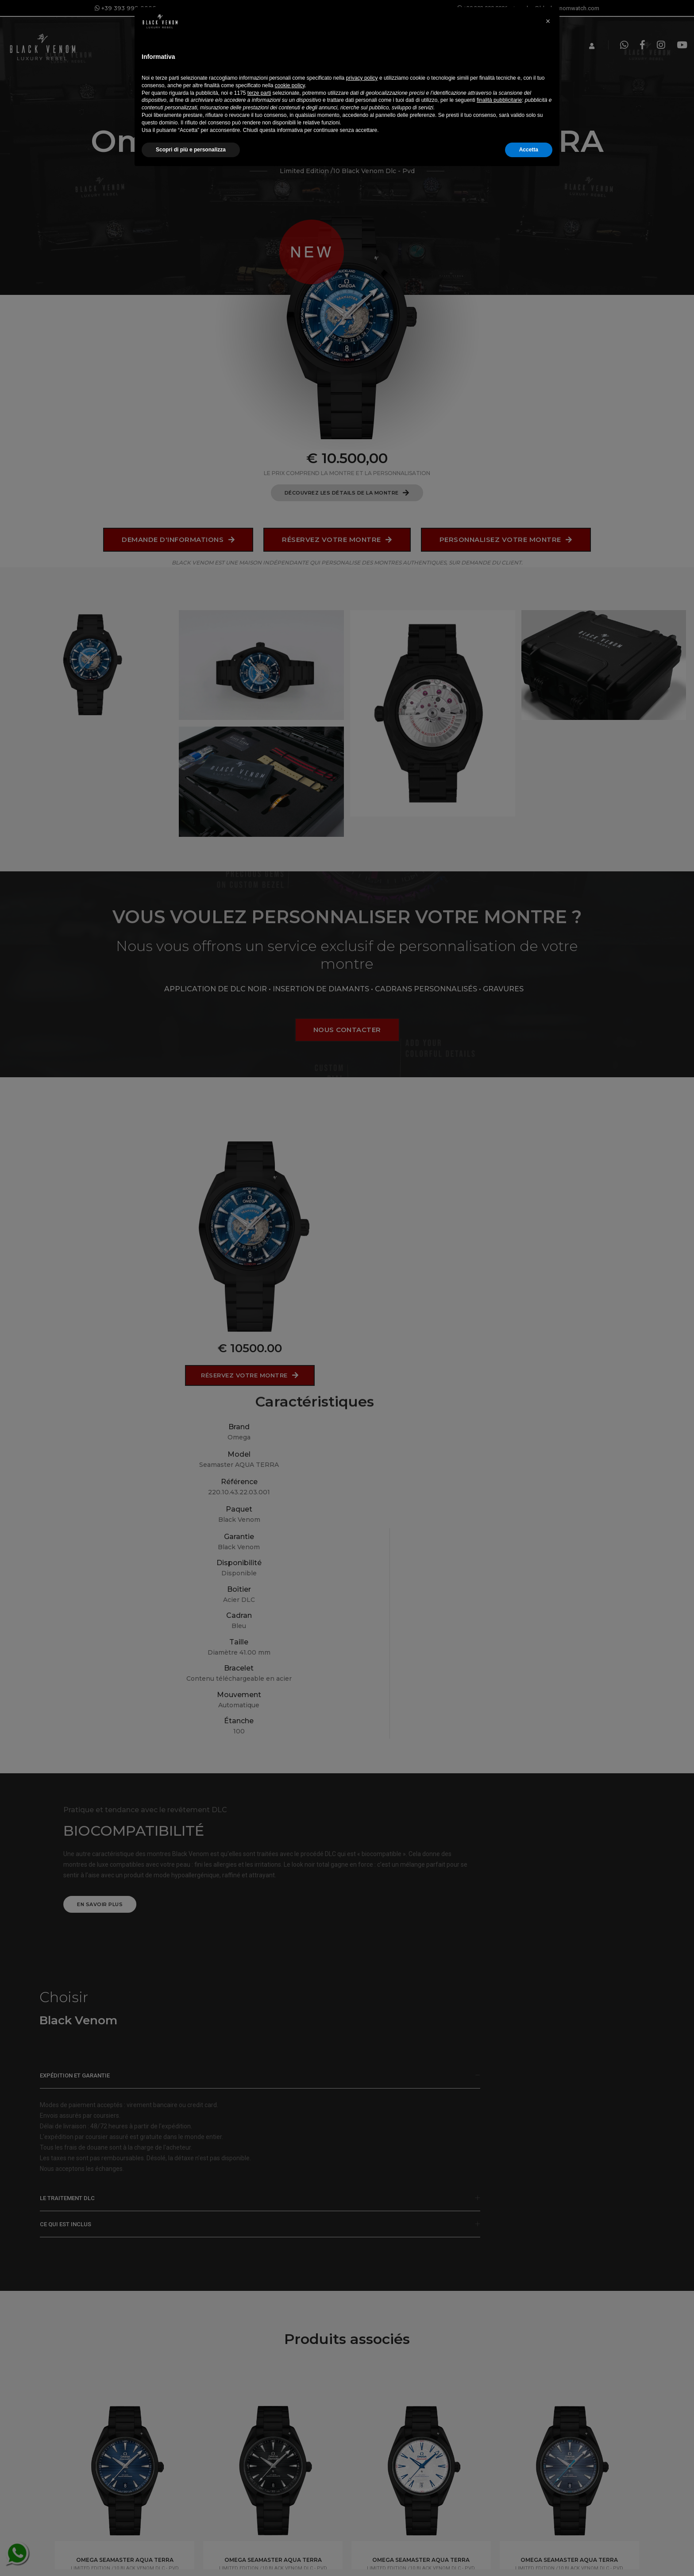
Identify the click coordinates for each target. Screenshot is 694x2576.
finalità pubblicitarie (499, 2503)
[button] (548, 2419)
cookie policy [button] (290, 2488)
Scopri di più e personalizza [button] (191, 2552)
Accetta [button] (528, 2552)
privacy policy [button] (362, 2481)
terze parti (259, 2495)
